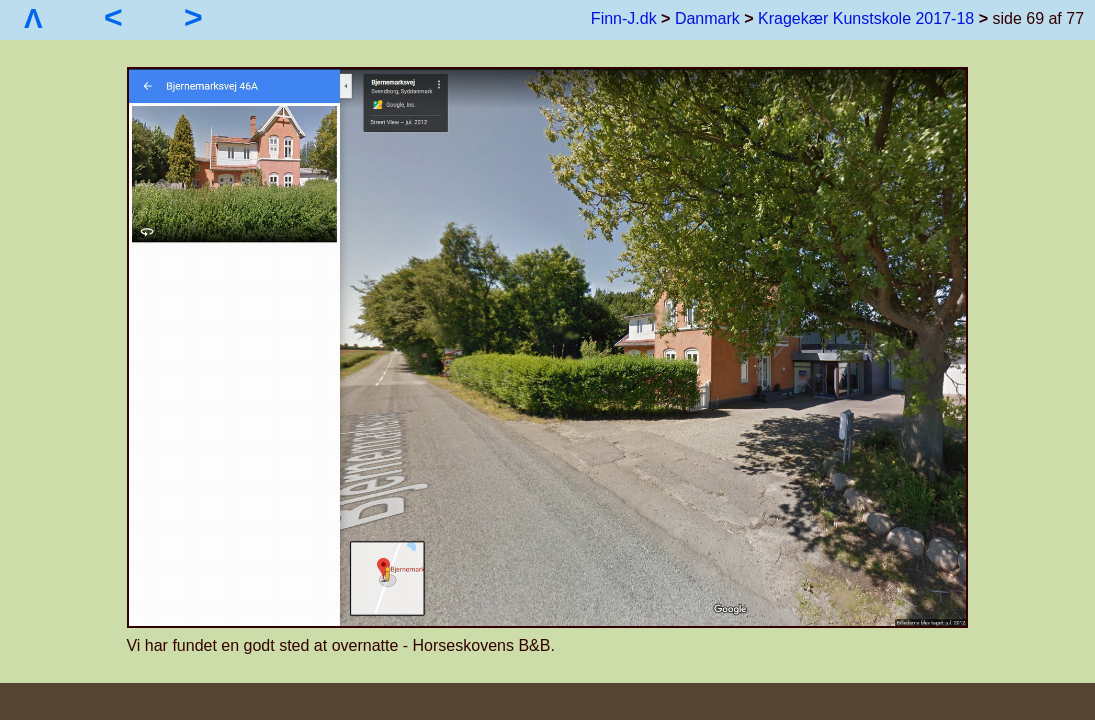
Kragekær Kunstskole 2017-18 (866, 18)
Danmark (707, 18)
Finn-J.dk (624, 18)
